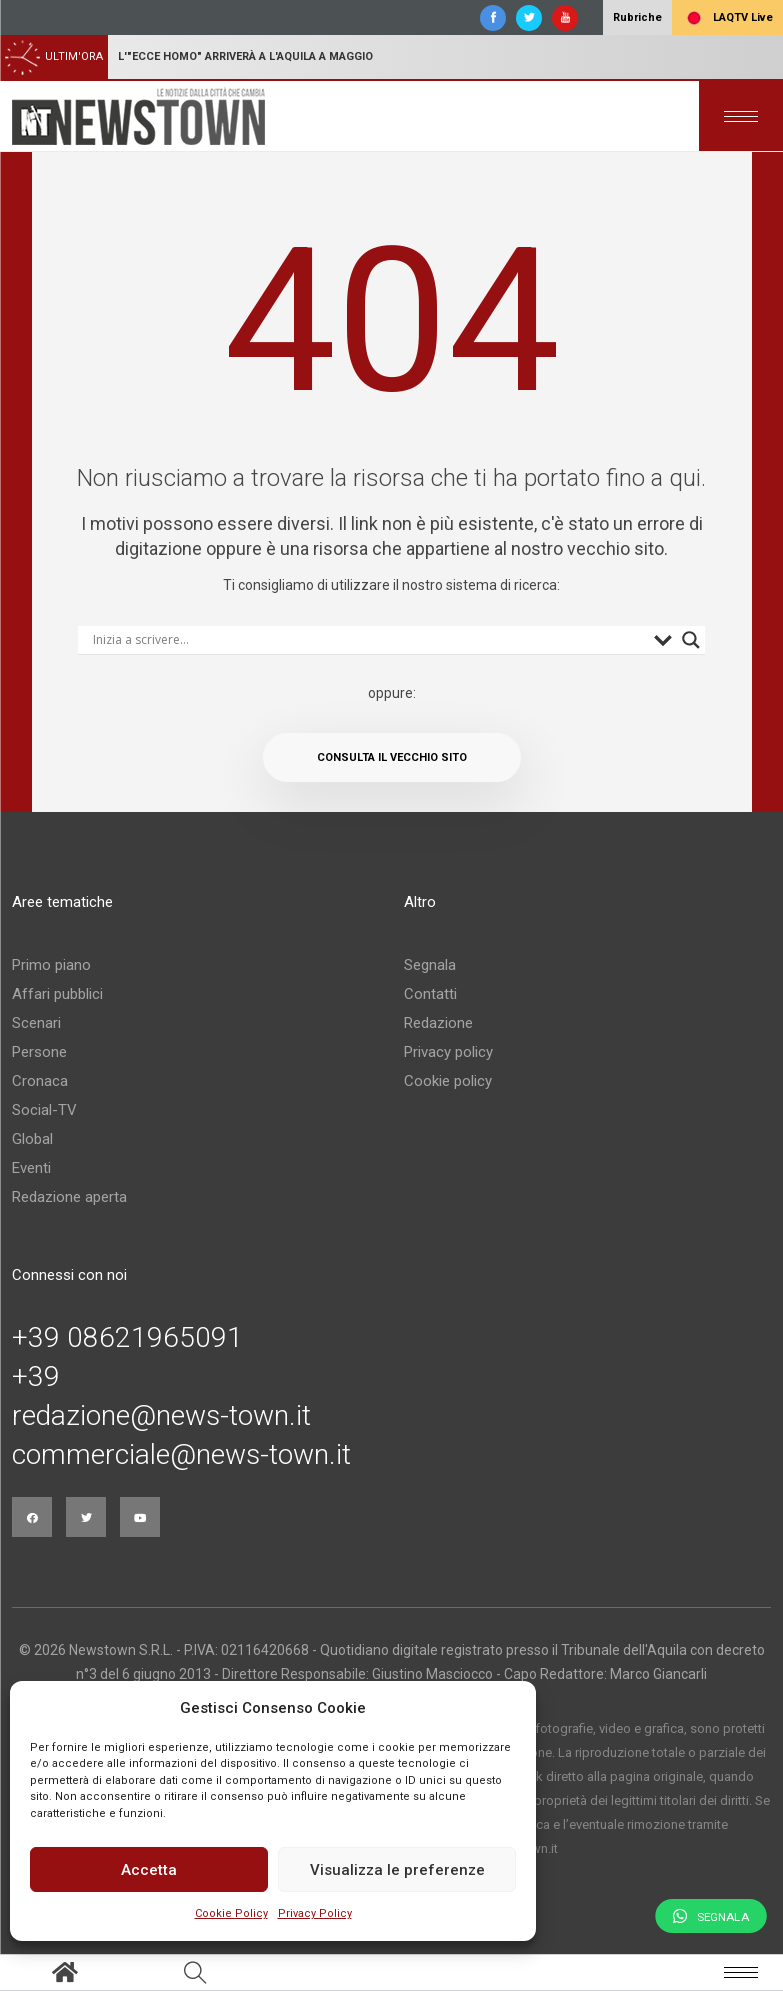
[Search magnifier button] (691, 640)
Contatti (430, 994)
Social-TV (44, 1110)
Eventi (31, 1168)
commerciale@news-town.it (181, 1455)
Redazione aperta (69, 1197)
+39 (36, 1377)
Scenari (36, 1023)
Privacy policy (448, 1052)
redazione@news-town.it (161, 1416)
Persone (39, 1052)
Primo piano (51, 965)
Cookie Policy (231, 1913)
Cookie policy (448, 1081)
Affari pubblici (57, 994)
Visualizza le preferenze (397, 1870)
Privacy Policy (315, 1913)
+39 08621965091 (127, 1338)
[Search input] (368, 640)
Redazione (438, 1023)
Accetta (149, 1870)
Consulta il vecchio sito (392, 757)
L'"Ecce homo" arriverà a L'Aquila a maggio (245, 56)
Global (32, 1139)
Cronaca (40, 1081)
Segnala (430, 965)
